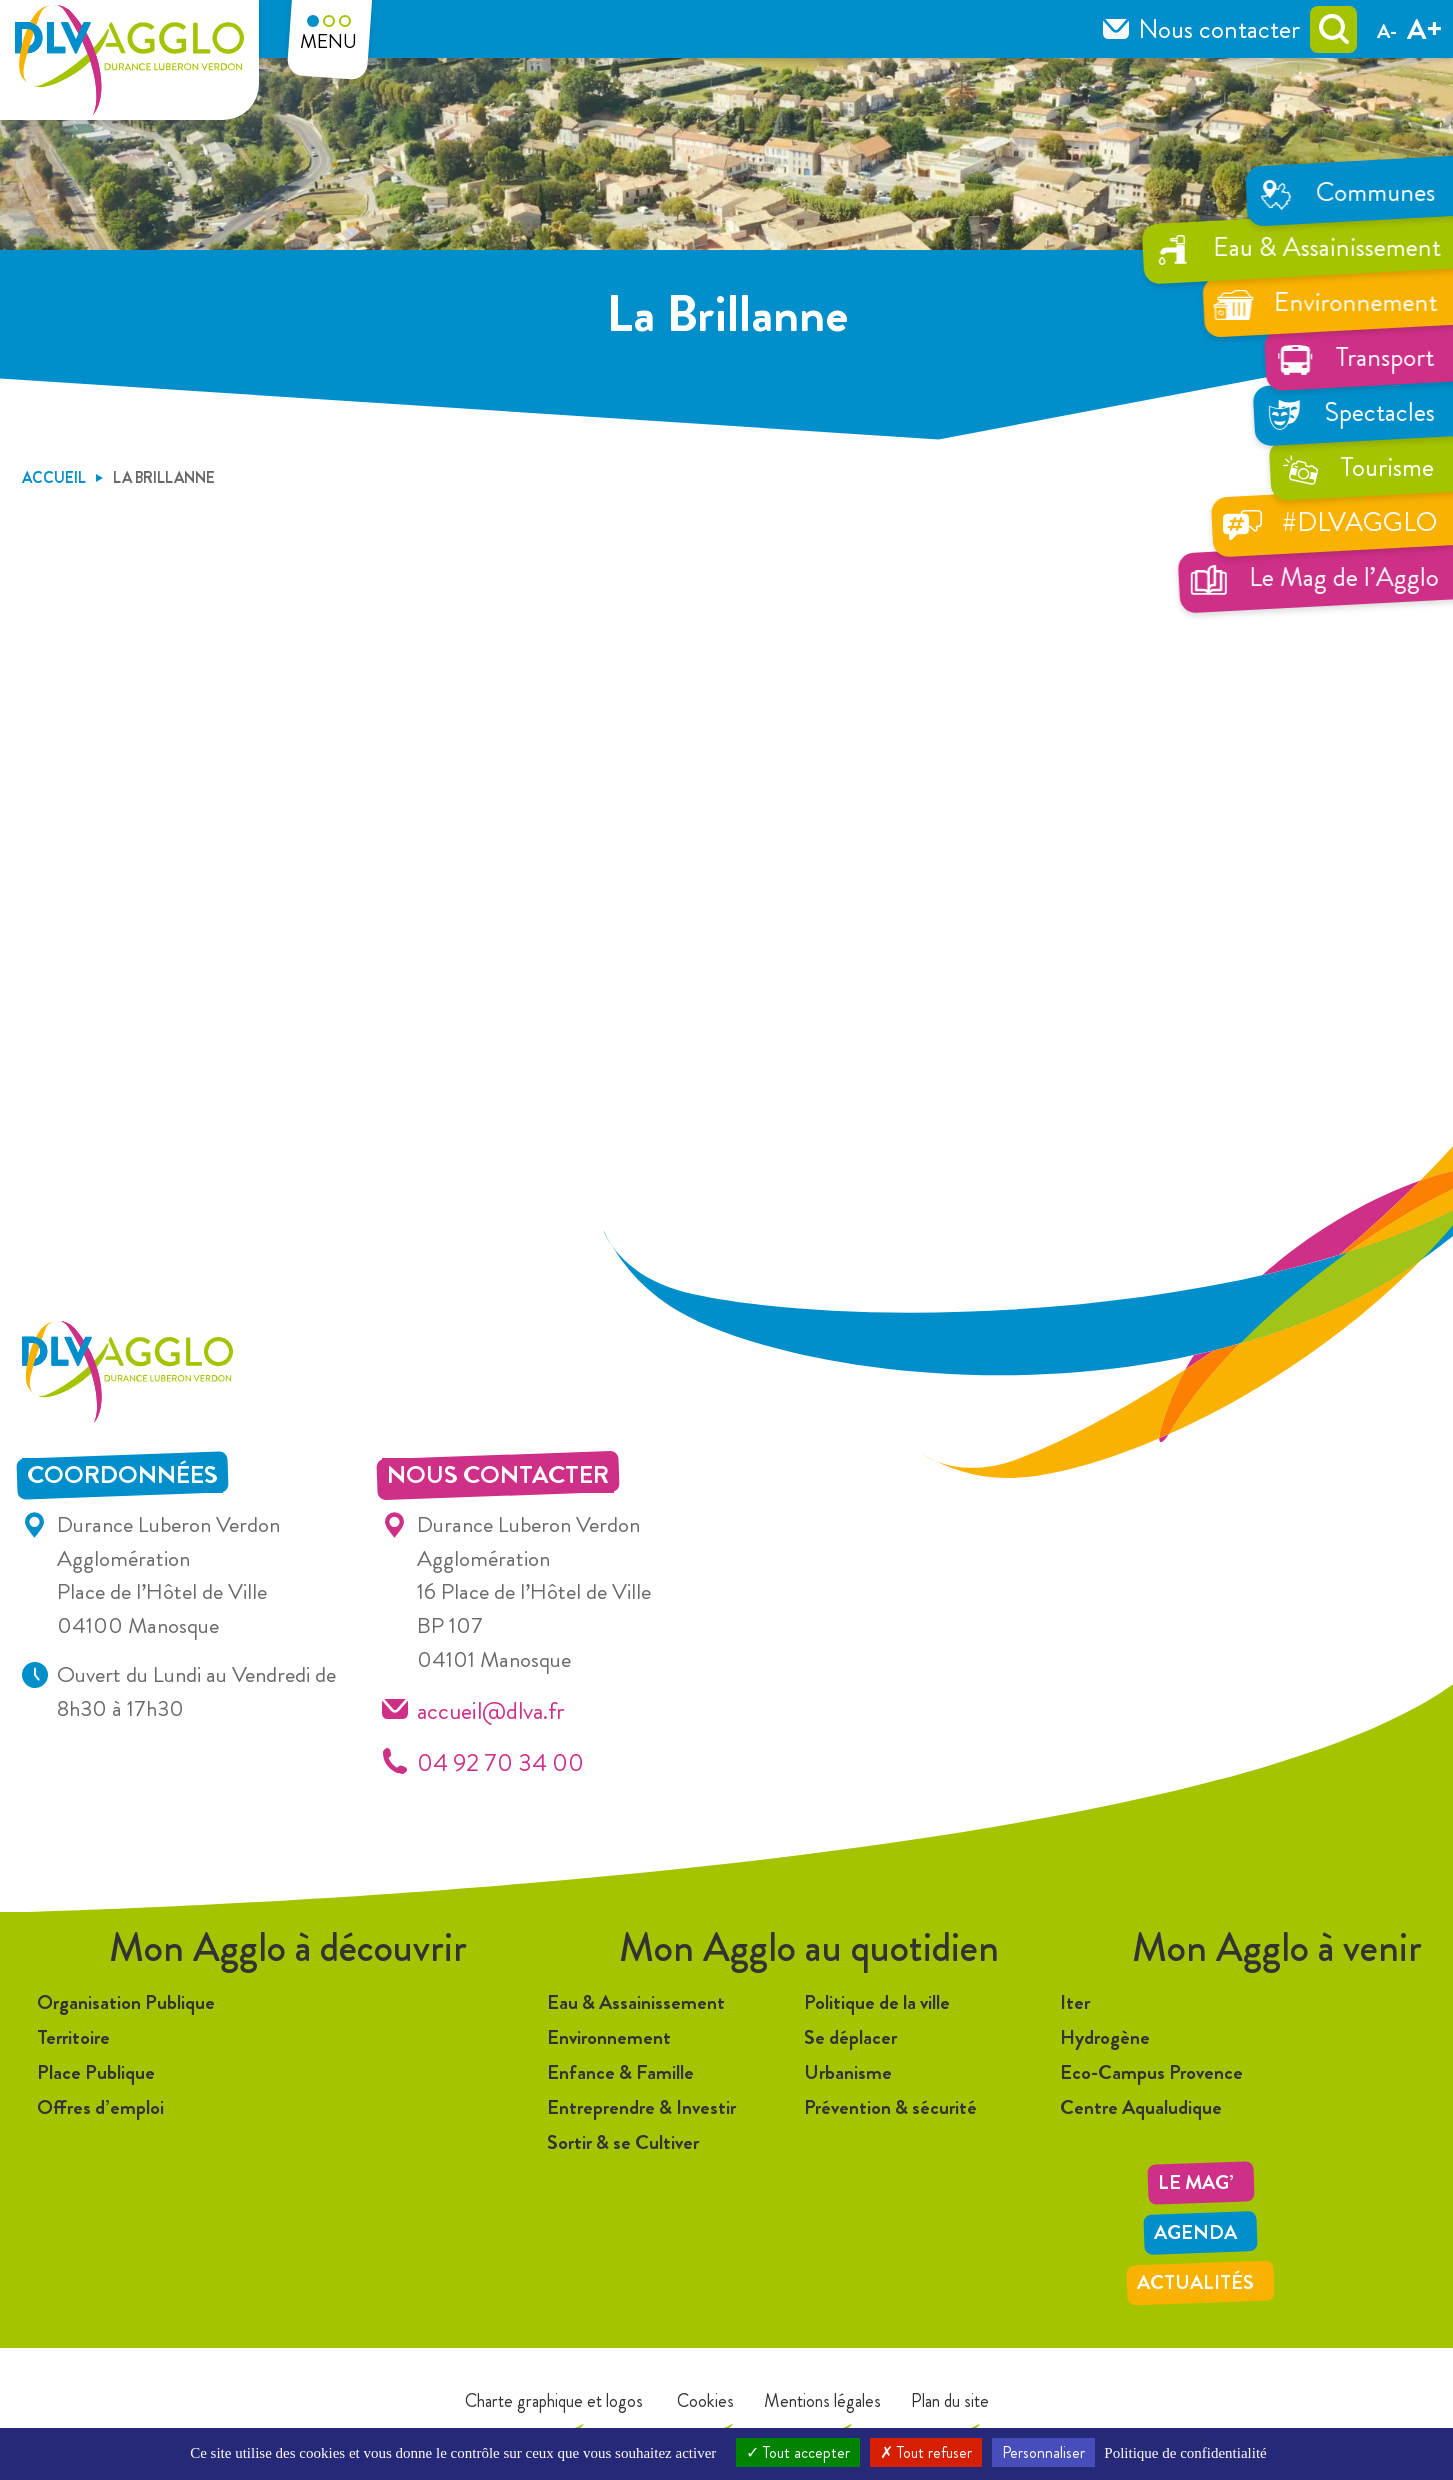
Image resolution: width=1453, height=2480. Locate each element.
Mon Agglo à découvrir (288, 1947)
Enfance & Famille (620, 2072)
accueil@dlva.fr (491, 1710)
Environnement (609, 2037)
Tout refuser (926, 2452)
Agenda (1195, 2232)
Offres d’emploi (100, 2107)
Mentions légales (822, 2401)
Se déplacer (850, 2037)
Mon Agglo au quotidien (809, 1947)
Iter (1075, 2002)
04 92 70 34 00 (500, 1762)
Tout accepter (798, 2452)
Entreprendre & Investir (641, 2107)
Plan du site (950, 2401)
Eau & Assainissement (636, 2002)
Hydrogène (1105, 2037)
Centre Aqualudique (1141, 2107)
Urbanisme (848, 2072)
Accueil (54, 477)
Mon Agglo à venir (1277, 1947)
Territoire (73, 2037)
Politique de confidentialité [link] (1185, 2453)
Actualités (1195, 2282)
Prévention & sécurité (890, 2107)
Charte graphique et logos (554, 2401)
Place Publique (96, 2072)
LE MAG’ (1196, 2182)
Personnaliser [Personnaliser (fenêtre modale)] (1043, 2452)
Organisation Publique (126, 2002)
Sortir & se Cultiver (623, 2142)
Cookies (703, 2401)
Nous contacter (1219, 29)
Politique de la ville (877, 2002)
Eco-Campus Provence (1151, 2072)
